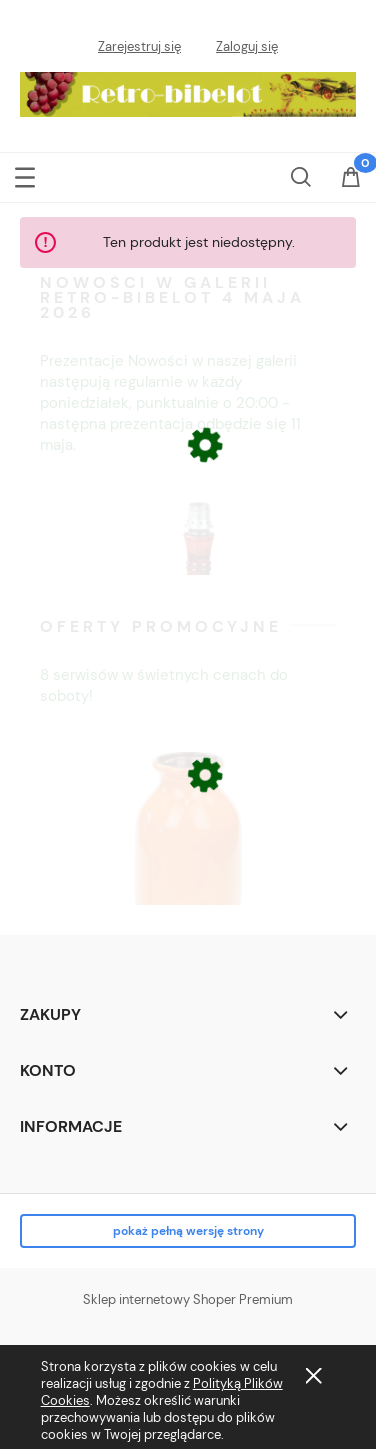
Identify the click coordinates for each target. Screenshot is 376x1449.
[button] (25, 175)
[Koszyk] (351, 189)
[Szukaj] (301, 174)
